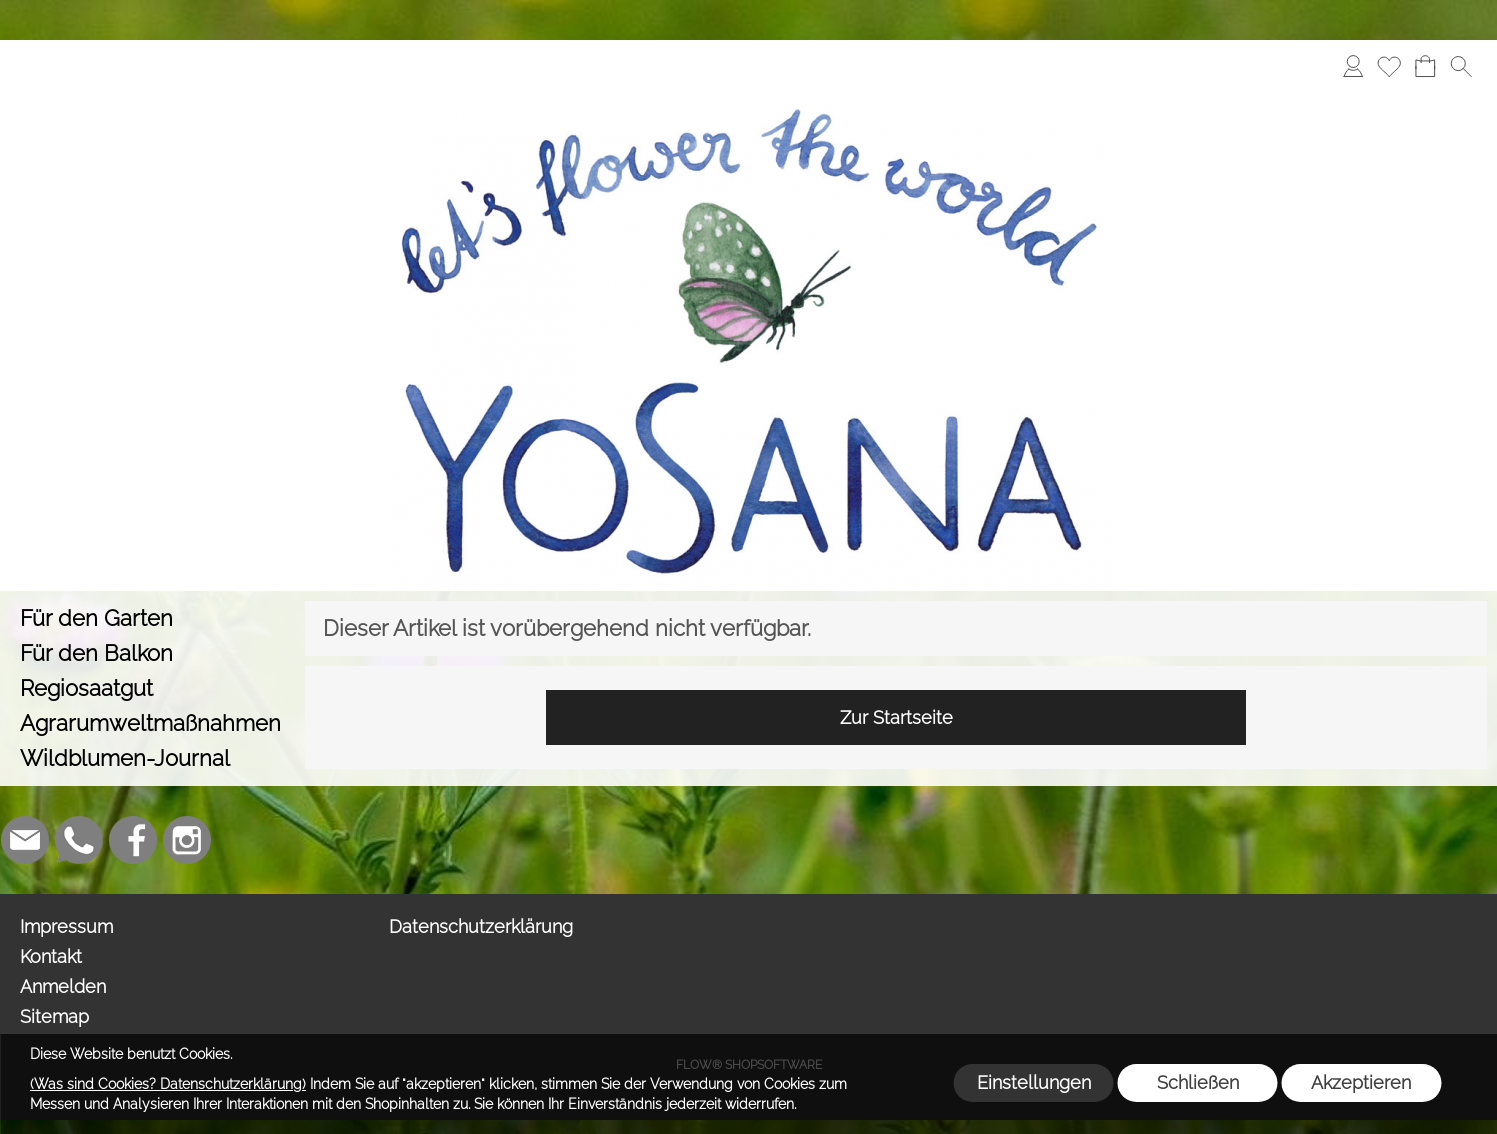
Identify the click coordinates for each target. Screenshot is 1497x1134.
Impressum (66, 926)
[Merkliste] (1389, 66)
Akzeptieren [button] (1361, 1082)
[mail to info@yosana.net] (25, 840)
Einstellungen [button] (1034, 1082)
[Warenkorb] (1425, 66)
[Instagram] (187, 840)
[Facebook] (133, 840)
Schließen (1198, 1082)
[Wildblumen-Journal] (152, 758)
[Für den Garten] (152, 618)
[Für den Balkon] (152, 653)
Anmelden (63, 986)
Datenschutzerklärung (481, 926)
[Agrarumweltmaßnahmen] (152, 723)
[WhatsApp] (79, 840)
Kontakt (51, 956)
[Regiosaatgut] (152, 688)
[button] (1461, 66)
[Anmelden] (1353, 66)
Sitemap (54, 1016)
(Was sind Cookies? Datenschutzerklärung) (168, 1084)
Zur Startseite (896, 717)
